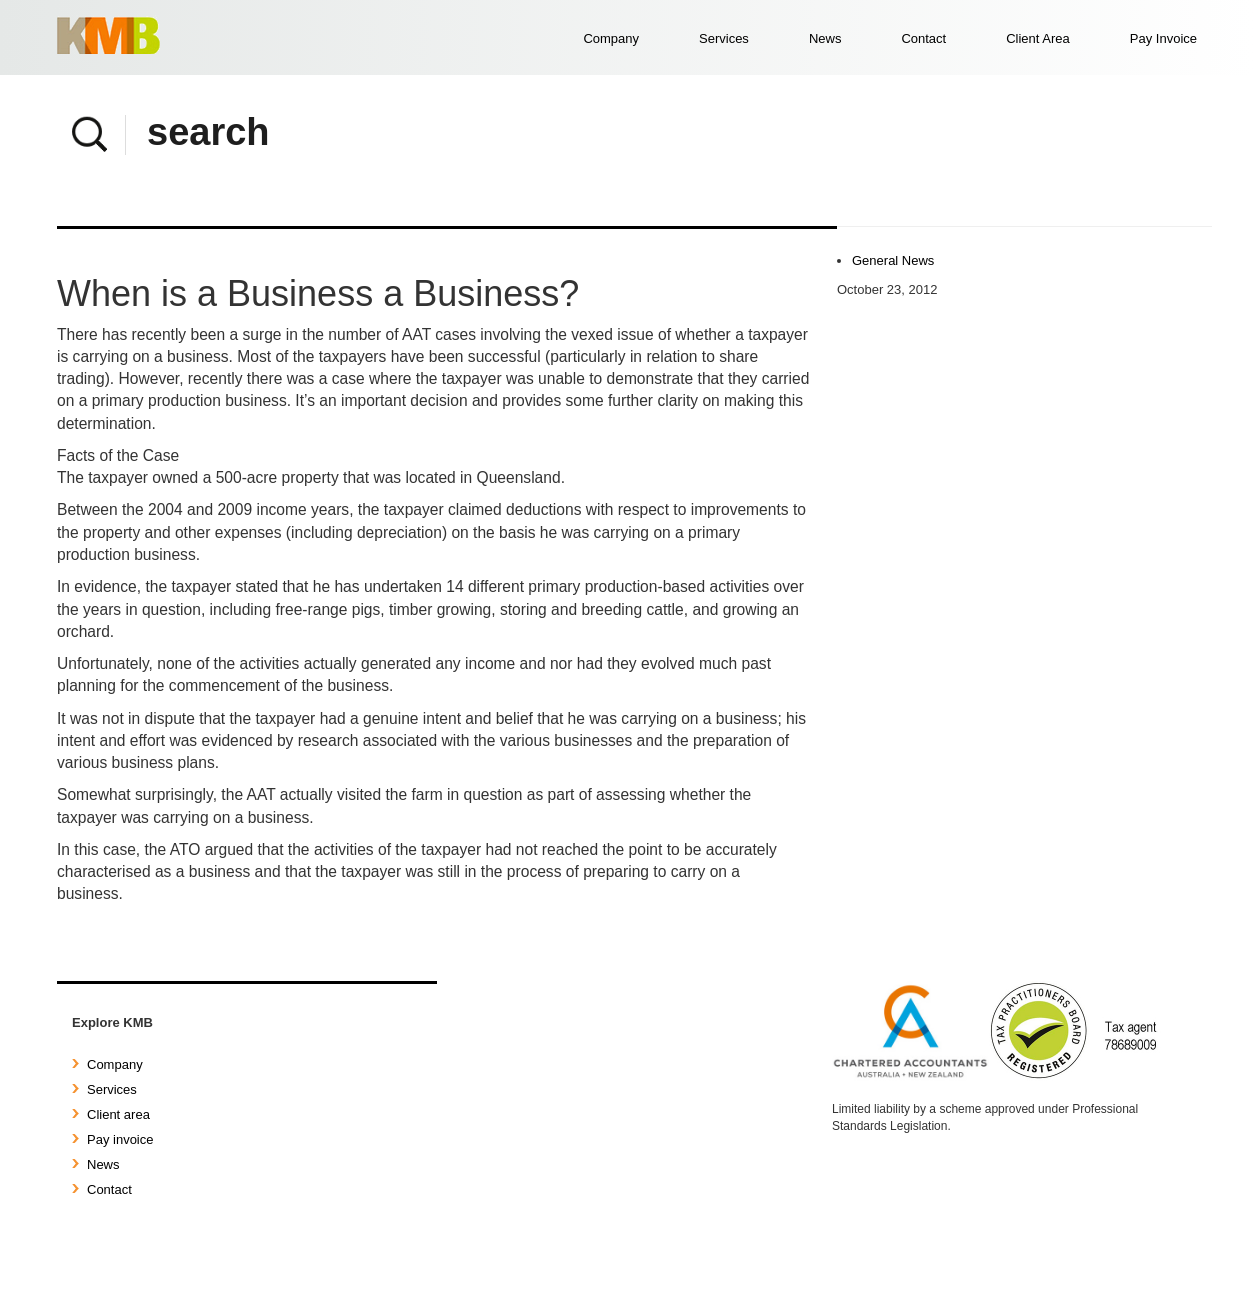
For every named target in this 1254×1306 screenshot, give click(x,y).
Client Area (1038, 38)
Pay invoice (112, 1139)
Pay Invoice (1163, 38)
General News (893, 260)
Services (724, 38)
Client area (111, 1114)
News (825, 38)
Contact (923, 38)
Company (611, 38)
